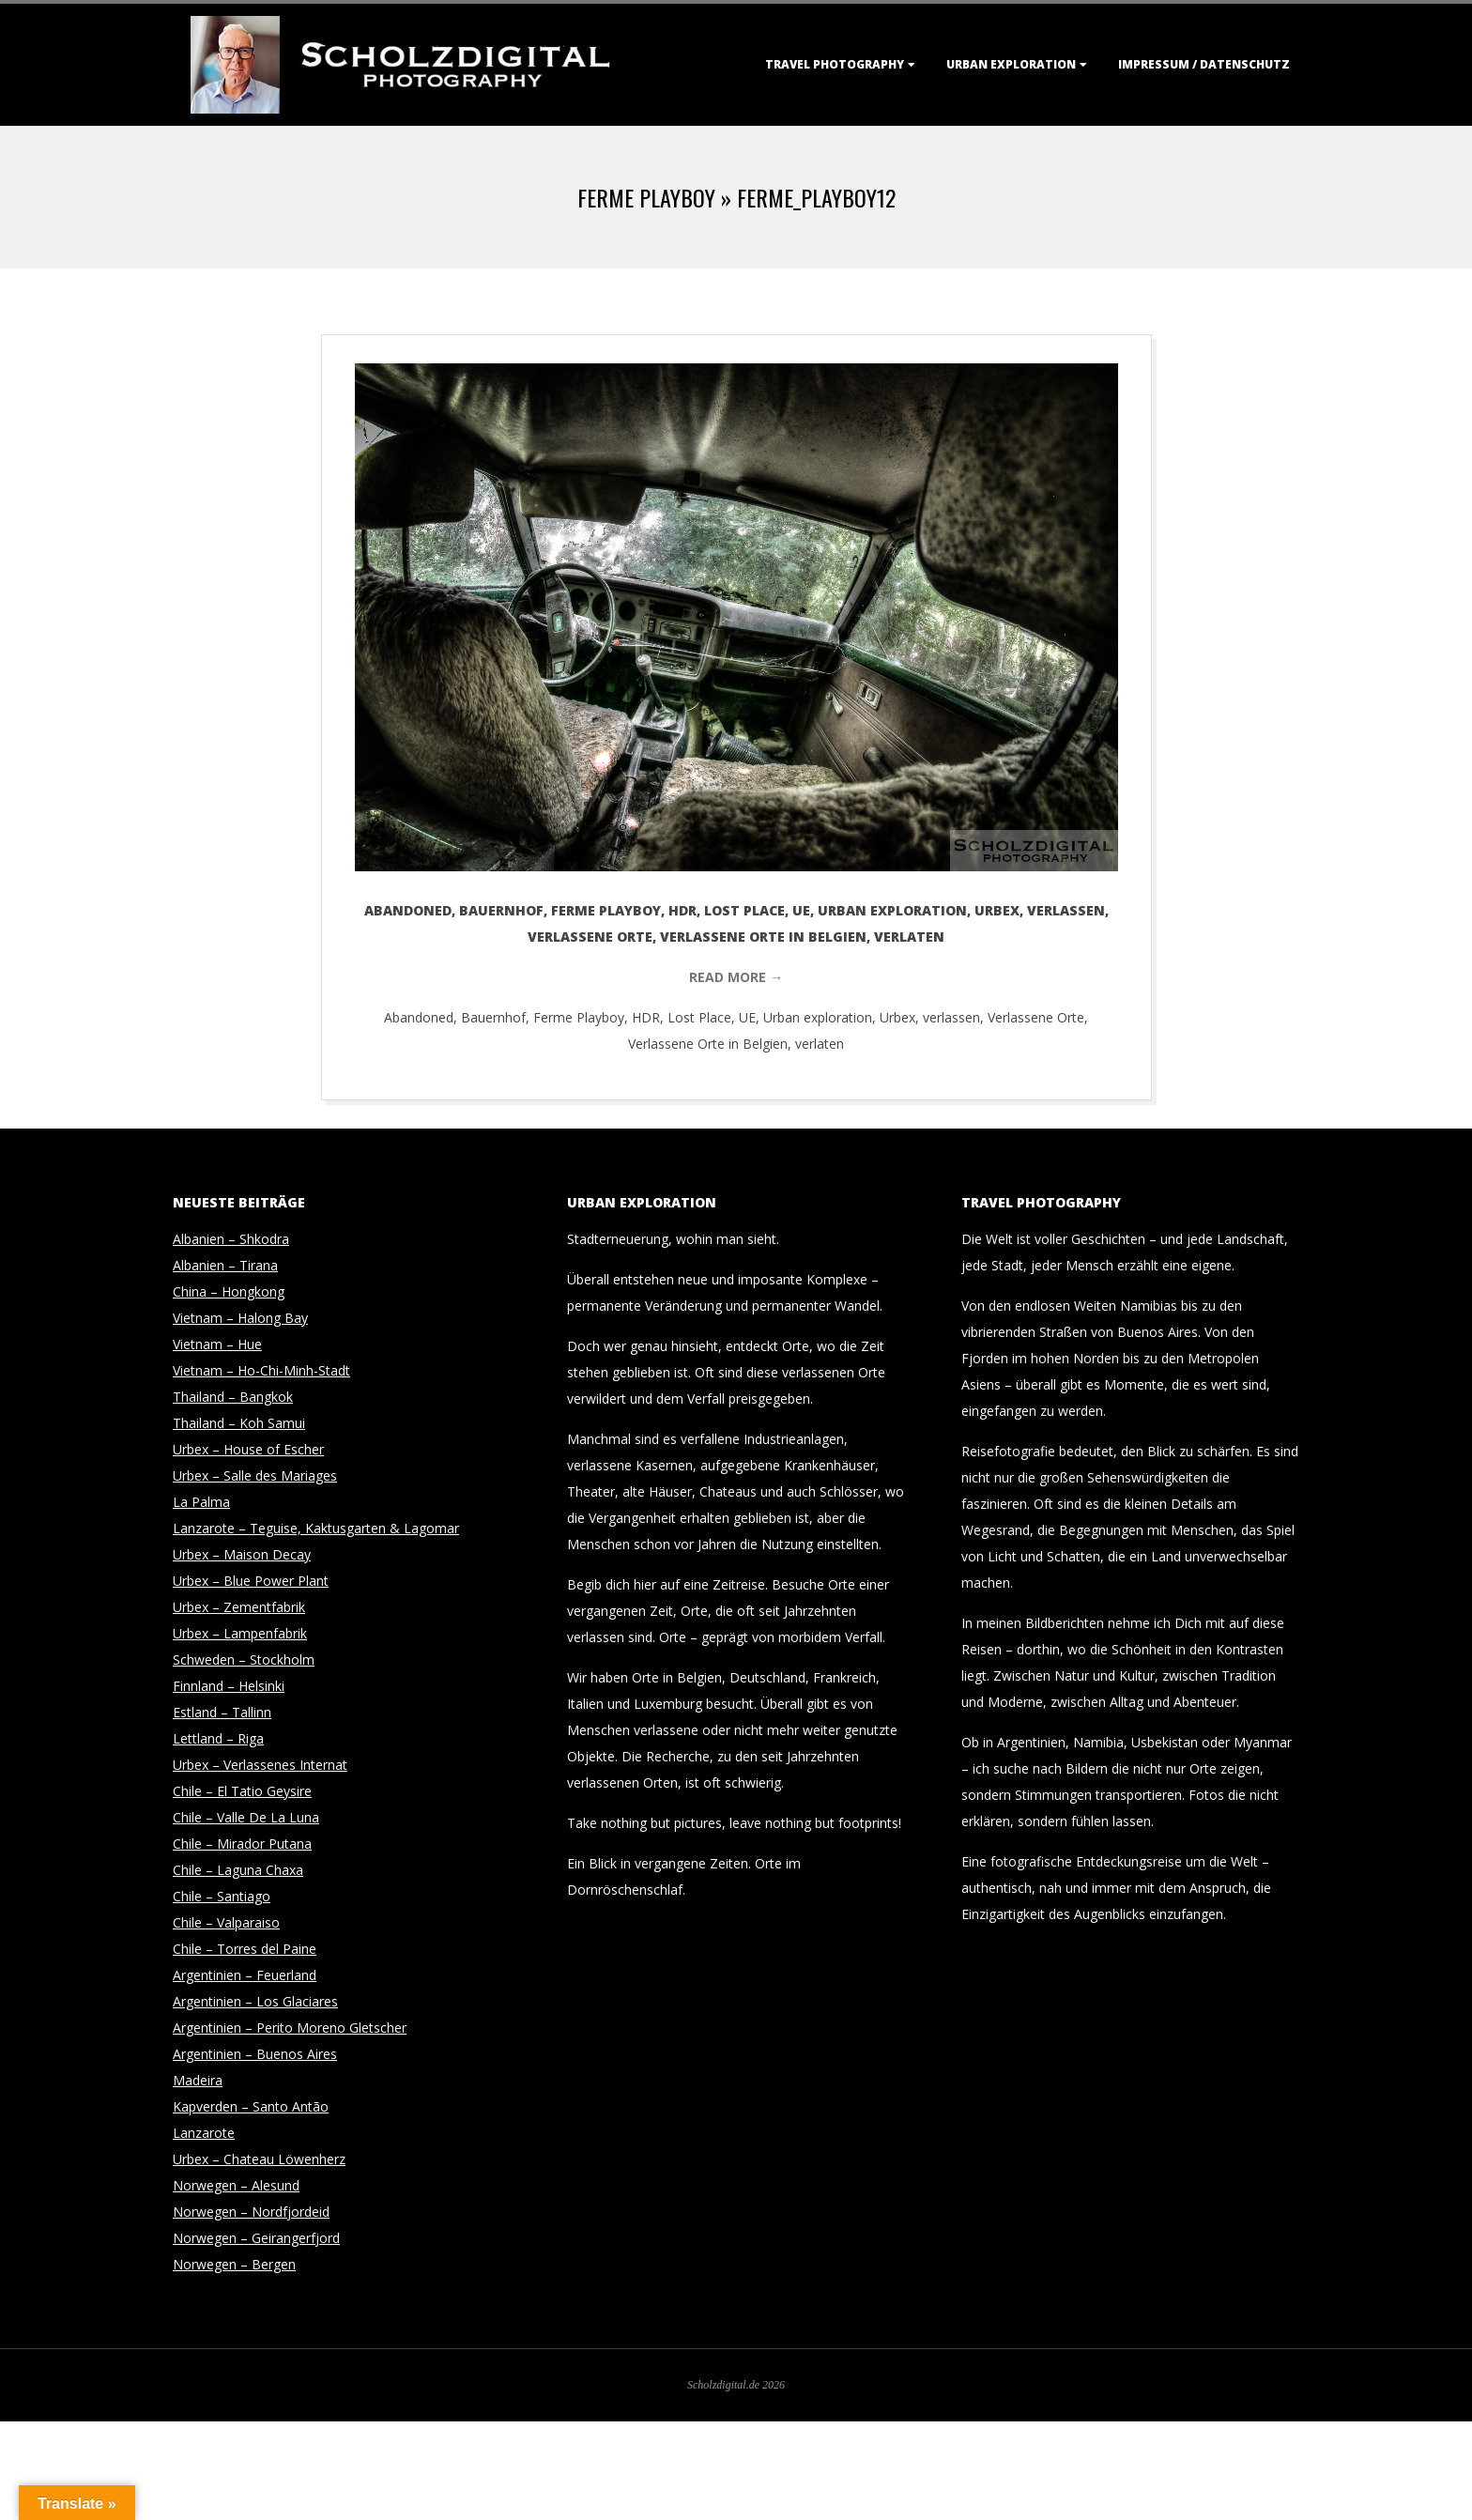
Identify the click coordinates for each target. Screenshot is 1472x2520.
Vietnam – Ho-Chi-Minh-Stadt (261, 1370)
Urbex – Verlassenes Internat (260, 1765)
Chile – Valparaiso (226, 1922)
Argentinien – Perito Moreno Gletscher (289, 2027)
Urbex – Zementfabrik (239, 1607)
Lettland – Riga (218, 1738)
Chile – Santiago (221, 1896)
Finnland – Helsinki (228, 1686)
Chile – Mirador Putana (242, 1843)
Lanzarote (204, 2133)
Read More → (736, 977)
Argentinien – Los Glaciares (255, 2001)
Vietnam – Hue (217, 1344)
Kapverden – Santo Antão (251, 2106)
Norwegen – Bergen (234, 2264)
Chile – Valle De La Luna (246, 1817)
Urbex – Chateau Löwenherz (259, 2159)
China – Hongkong (228, 1291)
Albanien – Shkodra (231, 1239)
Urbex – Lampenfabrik (240, 1633)
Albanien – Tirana (225, 1265)
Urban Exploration (1011, 64)
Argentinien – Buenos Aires (255, 2054)
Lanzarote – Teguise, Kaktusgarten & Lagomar (316, 1528)
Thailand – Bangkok (233, 1397)
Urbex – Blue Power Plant (251, 1581)
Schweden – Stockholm (243, 1659)
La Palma (201, 1502)
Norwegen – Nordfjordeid (251, 2211)
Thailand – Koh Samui (239, 1423)
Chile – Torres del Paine (244, 1949)
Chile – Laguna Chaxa (238, 1870)
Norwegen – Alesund (236, 2185)
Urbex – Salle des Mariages (255, 1475)
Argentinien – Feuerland (244, 1975)
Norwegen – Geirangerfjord (256, 2238)
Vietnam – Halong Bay (240, 1318)
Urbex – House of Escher (248, 1449)
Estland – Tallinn (222, 1712)
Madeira (197, 2080)
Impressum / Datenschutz (1204, 64)
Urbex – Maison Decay (242, 1554)
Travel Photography (834, 64)
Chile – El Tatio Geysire (242, 1791)
